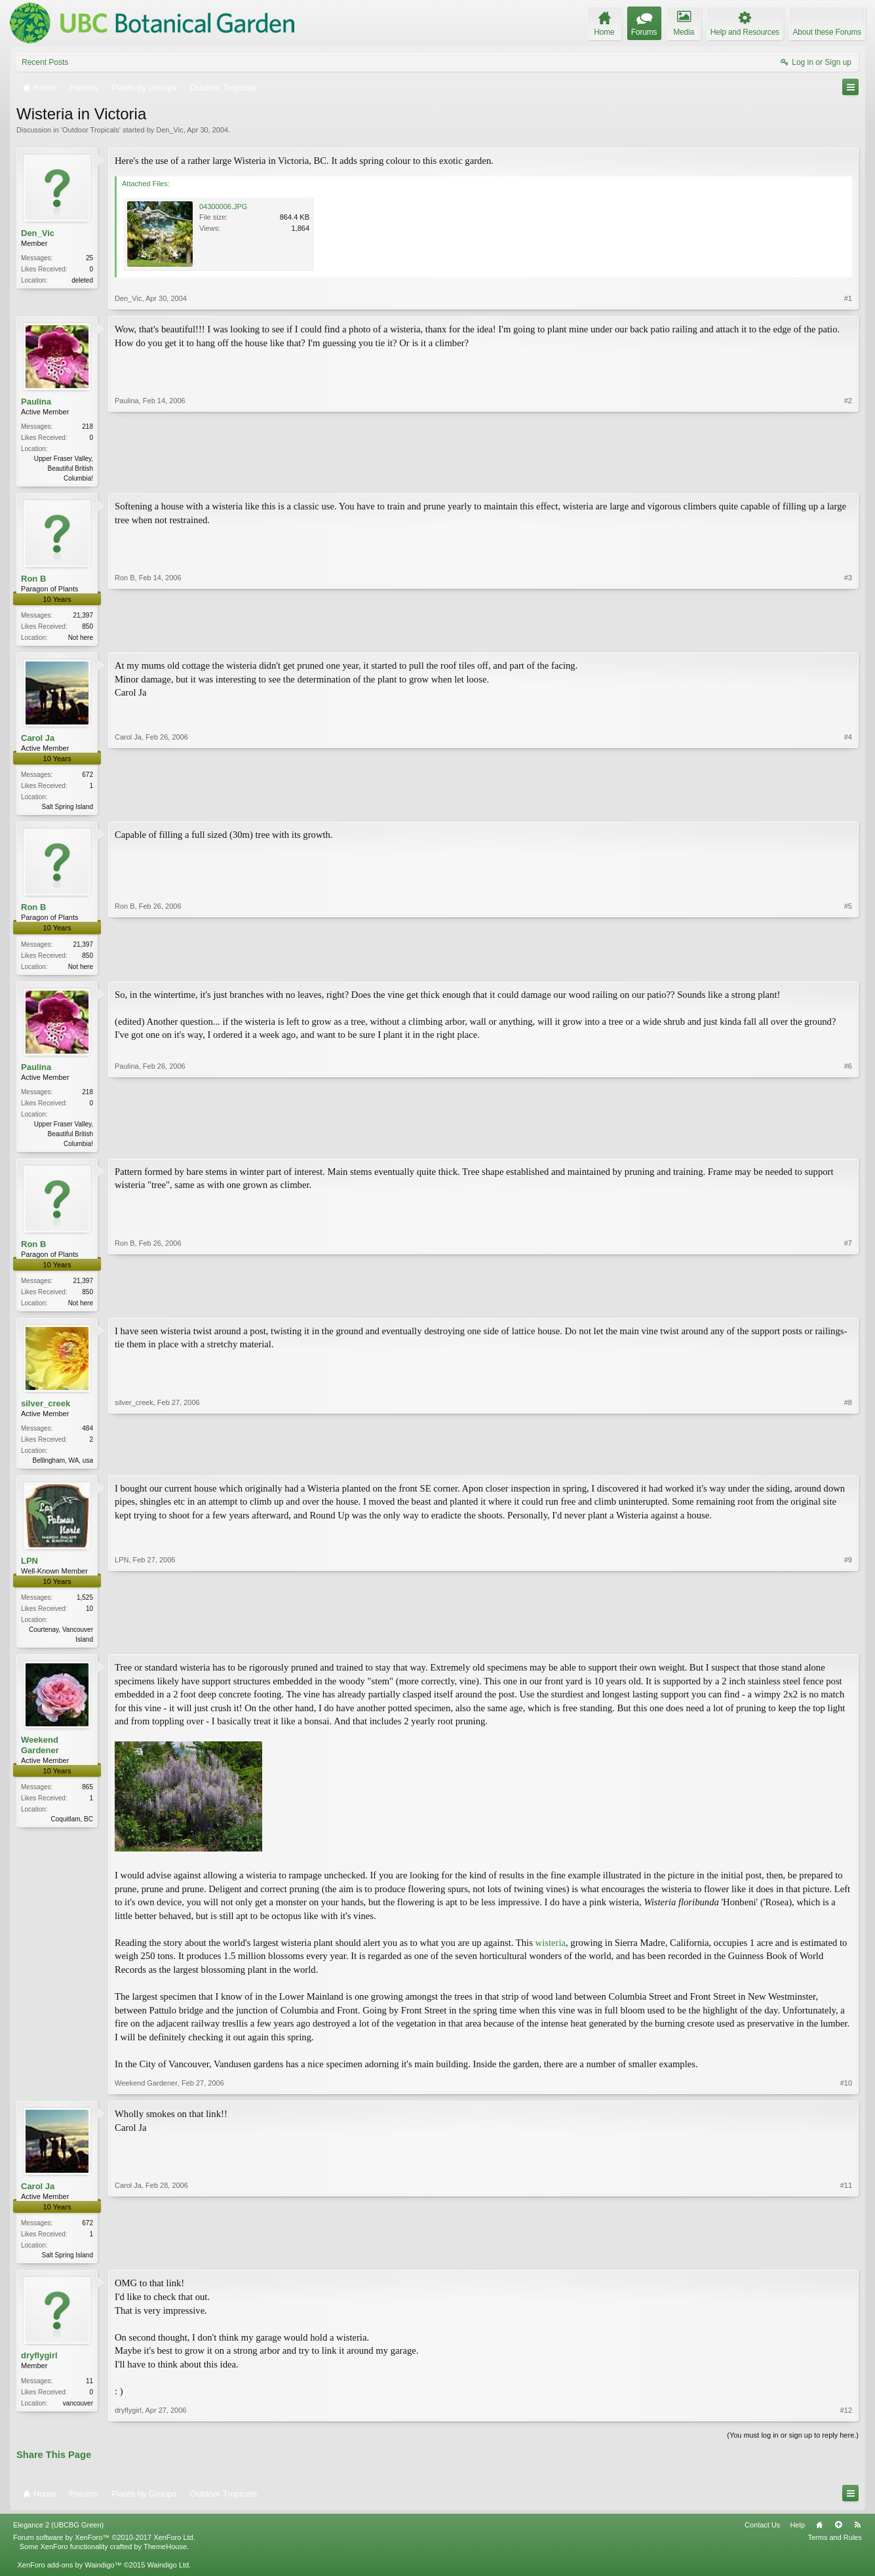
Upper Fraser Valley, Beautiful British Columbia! (63, 468)
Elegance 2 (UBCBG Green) (58, 2536)
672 (87, 777)
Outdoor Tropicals (90, 130)
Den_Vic (169, 130)
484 (87, 1436)
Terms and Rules (834, 2548)
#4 (848, 808)
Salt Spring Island (67, 809)
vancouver (78, 2414)
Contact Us (762, 2536)
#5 (848, 968)
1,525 (85, 1606)
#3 (848, 637)
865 (87, 1797)
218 (87, 426)
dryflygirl (39, 2367)
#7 (848, 1307)
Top (838, 2536)
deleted (82, 280)
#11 (846, 2264)
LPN (29, 1570)
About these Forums (827, 32)
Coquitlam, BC (72, 1829)
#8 (848, 1466)
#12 (846, 2422)
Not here (80, 639)
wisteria (550, 1953)
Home (819, 2536)
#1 (848, 298)
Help (797, 2536)
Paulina (36, 401)
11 (89, 2392)
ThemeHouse (165, 2558)
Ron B (33, 580)
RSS (857, 2536)
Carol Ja (37, 740)
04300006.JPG (223, 206)
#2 (848, 477)
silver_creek (45, 1411)
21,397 (83, 616)
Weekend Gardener (40, 1755)
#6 (848, 1147)
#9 (848, 1647)
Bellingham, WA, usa (63, 1468)
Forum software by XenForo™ (104, 2548)
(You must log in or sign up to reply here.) (793, 2447)
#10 (846, 2093)
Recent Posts (45, 62)
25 (89, 258)
